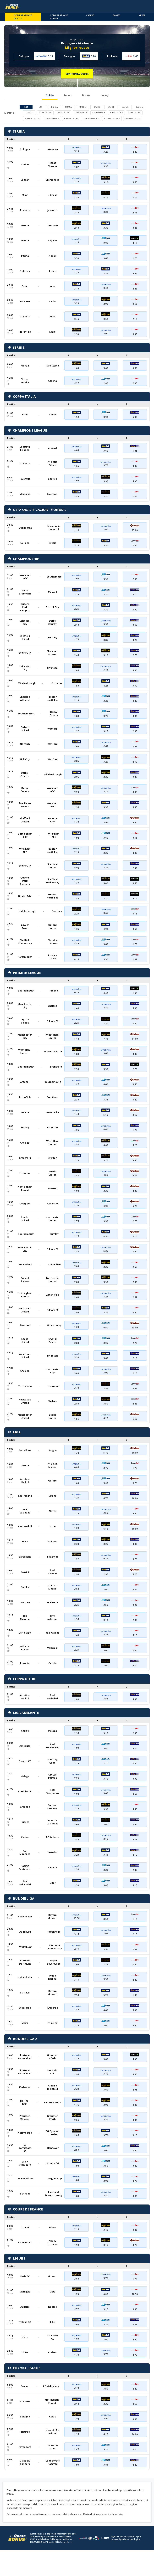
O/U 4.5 (111, 107)
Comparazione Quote (23, 17)
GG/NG (29, 113)
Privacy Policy (66, 2542)
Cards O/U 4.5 (99, 113)
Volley (104, 95)
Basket (86, 95)
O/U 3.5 (97, 107)
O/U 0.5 (54, 107)
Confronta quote (77, 73)
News (141, 15)
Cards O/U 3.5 (81, 113)
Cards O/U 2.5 (63, 113)
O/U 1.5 (68, 107)
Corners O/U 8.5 (52, 118)
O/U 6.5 (139, 107)
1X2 (26, 107)
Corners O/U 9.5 (71, 118)
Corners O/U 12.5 (132, 118)
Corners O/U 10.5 (91, 118)
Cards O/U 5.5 (116, 113)
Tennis (68, 95)
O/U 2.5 (82, 107)
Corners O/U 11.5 (112, 118)
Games (116, 15)
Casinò (90, 15)
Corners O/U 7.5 (32, 118)
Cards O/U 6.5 (134, 113)
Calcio (50, 95)
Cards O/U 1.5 (45, 113)
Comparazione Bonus (59, 17)
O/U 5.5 (125, 107)
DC (40, 107)
